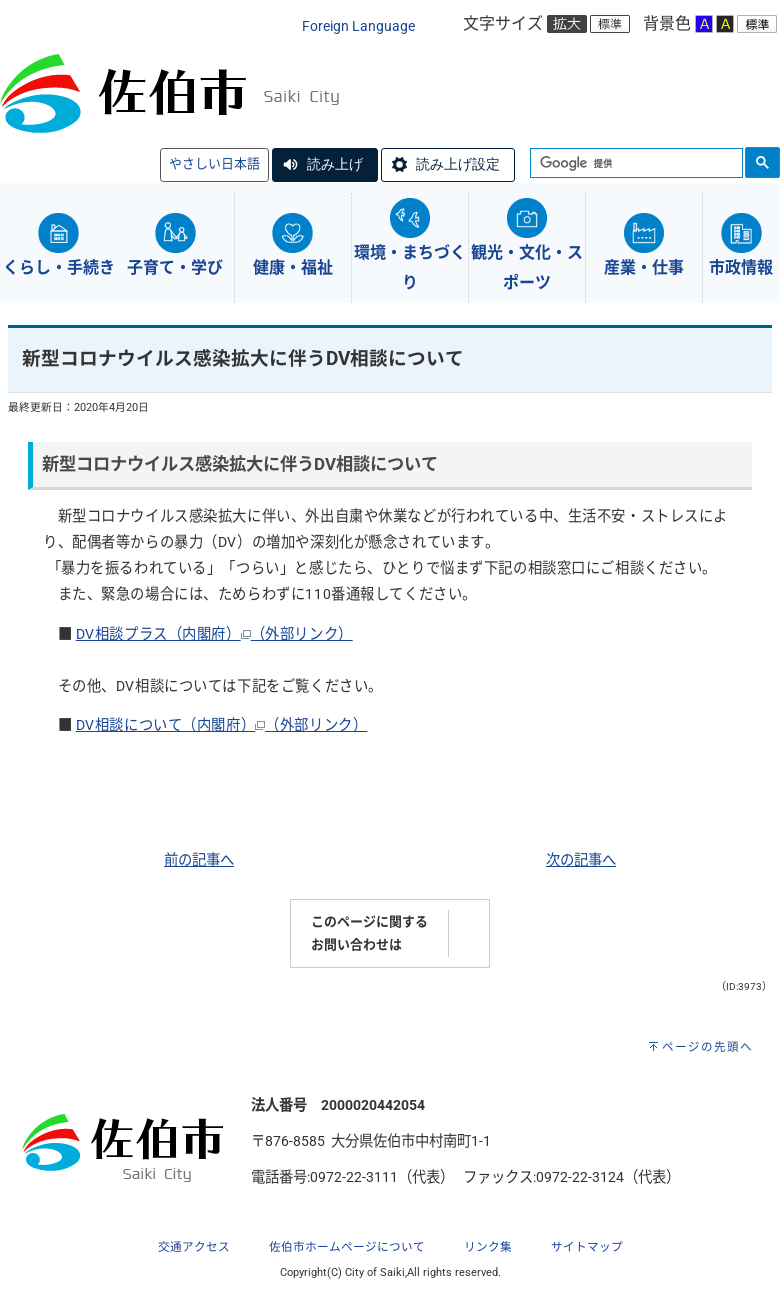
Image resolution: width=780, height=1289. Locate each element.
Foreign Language (358, 26)
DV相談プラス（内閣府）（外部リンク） (214, 634)
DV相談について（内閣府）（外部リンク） (222, 725)
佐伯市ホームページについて (347, 1247)
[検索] (634, 164)
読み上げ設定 (458, 164)
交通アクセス (194, 1247)
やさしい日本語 (214, 163)
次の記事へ (581, 860)
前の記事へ (199, 860)
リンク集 (488, 1247)
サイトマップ (587, 1247)
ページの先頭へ (707, 1047)
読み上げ (335, 164)
